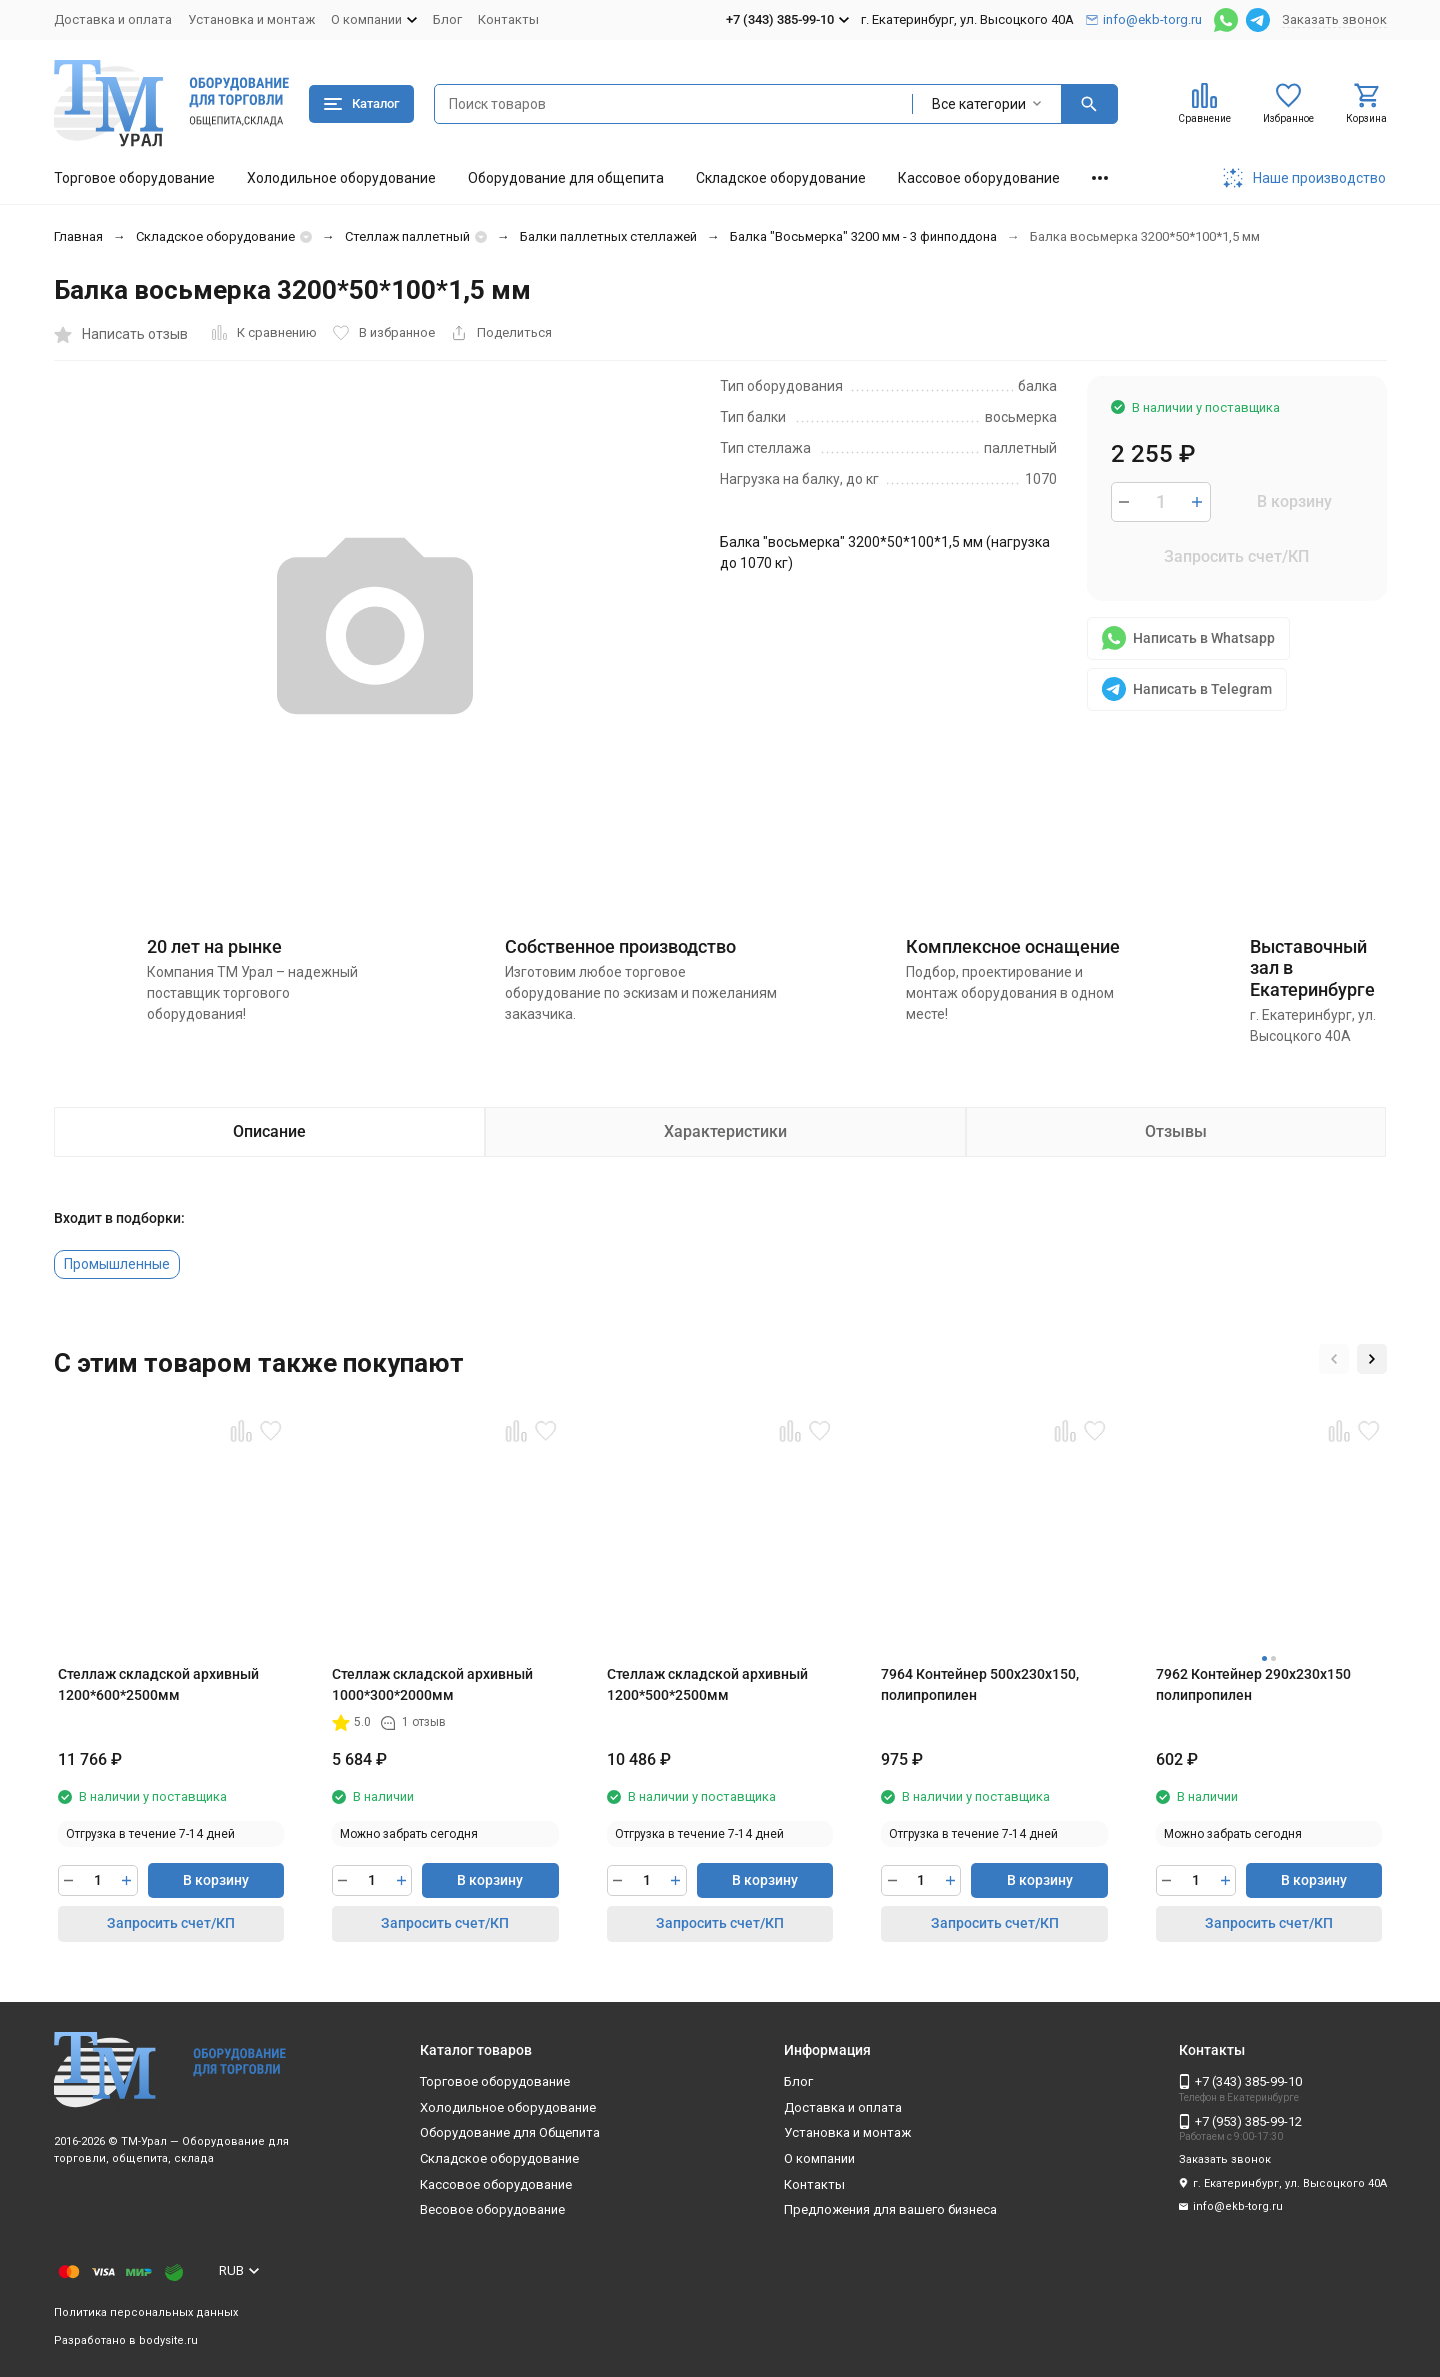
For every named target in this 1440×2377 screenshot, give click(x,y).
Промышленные (117, 1264)
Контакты (508, 19)
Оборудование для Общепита (510, 2132)
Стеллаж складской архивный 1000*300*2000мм (432, 1684)
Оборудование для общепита (566, 178)
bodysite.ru (168, 2340)
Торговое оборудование (134, 178)
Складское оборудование (781, 178)
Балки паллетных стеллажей (608, 236)
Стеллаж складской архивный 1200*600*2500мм (158, 1684)
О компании (819, 2158)
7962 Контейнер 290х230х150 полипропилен (1253, 1684)
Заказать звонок (1334, 19)
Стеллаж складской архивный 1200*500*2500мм (707, 1684)
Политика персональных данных (146, 2312)
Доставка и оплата (113, 19)
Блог (447, 19)
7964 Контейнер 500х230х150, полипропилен (980, 1684)
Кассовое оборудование (979, 178)
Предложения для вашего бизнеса (890, 2209)
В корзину (1294, 501)
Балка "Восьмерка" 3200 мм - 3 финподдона (863, 236)
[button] (1334, 1359)
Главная (78, 236)
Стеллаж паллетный (407, 236)
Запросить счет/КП (1236, 556)
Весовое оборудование (492, 2209)
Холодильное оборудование (341, 178)
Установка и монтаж (251, 19)
